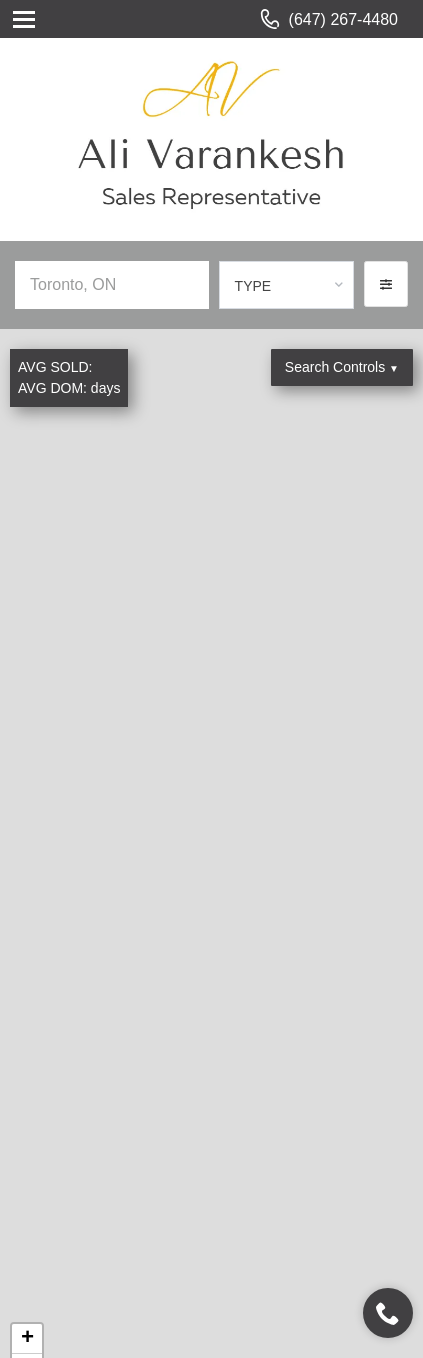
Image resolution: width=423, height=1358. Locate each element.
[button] (386, 284)
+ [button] (27, 1339)
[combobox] (286, 285)
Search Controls (342, 367)
